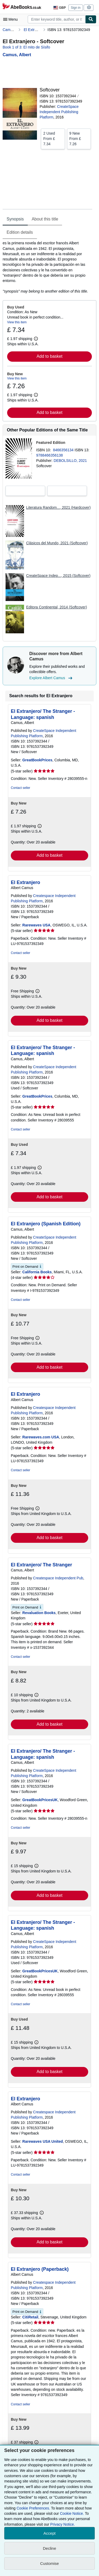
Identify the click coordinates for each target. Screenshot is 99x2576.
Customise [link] (49, 2563)
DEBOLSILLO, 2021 (70, 460)
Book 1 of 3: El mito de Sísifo (26, 47)
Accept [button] (50, 2533)
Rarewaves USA (36, 925)
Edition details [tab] (20, 232)
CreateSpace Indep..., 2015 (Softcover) (58, 575)
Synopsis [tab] (15, 219)
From (53, 138)
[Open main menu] (11, 19)
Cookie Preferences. (33, 2508)
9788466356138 (49, 455)
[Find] (91, 19)
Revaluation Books (39, 1613)
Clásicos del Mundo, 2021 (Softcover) (57, 543)
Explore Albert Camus (51, 678)
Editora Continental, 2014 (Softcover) (56, 607)
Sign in (76, 8)
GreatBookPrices (37, 760)
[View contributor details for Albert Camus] (17, 54)
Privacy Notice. (62, 2524)
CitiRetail (30, 2317)
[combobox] (56, 19)
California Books (37, 1272)
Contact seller (20, 788)
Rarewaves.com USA (40, 1437)
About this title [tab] (45, 219)
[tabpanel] (47, 267)
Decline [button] (49, 2548)
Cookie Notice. (72, 2513)
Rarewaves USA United (42, 2141)
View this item (17, 322)
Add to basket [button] (50, 356)
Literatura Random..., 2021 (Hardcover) (58, 507)
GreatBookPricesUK (40, 1800)
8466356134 (64, 450)
